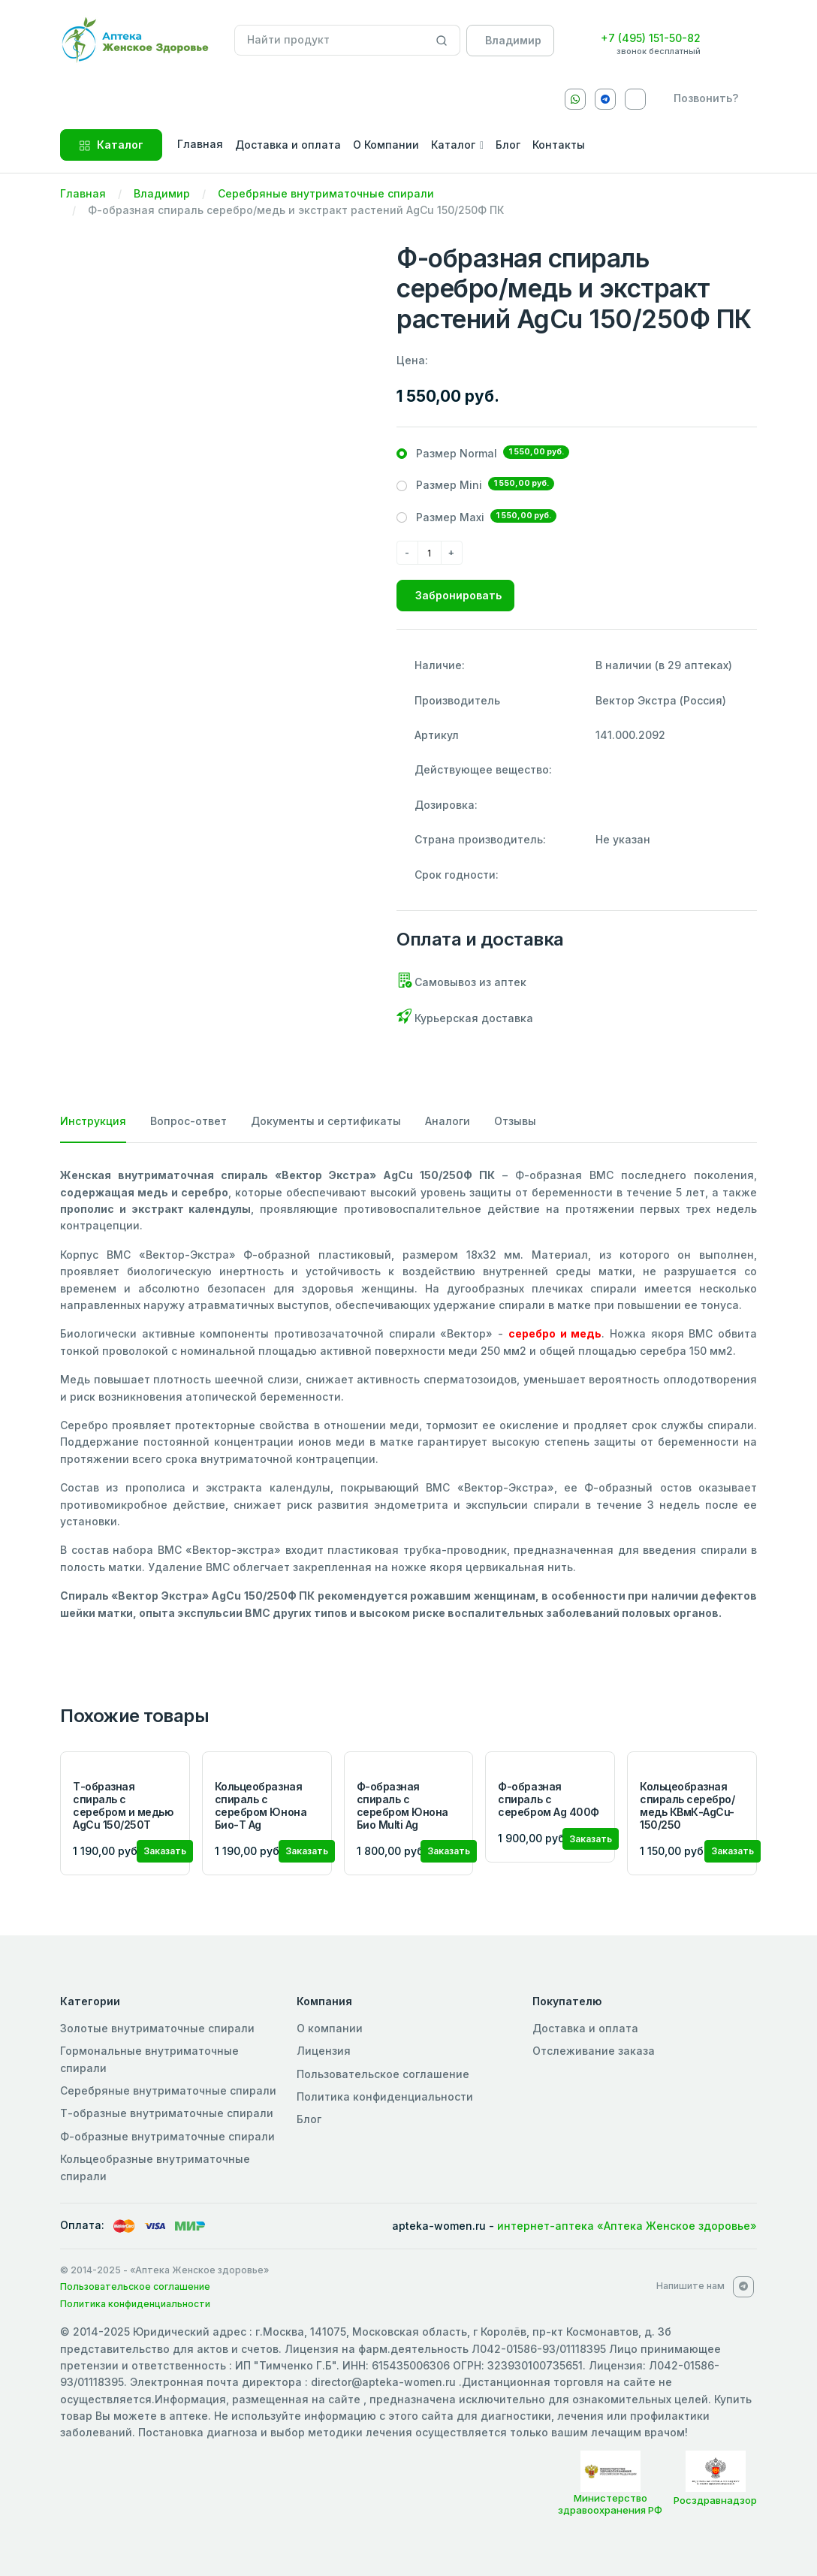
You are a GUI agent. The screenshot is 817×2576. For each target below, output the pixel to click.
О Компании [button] (386, 144)
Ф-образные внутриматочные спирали (167, 2136)
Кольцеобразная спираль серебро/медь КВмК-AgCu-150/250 (687, 1805)
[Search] (442, 40)
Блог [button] (508, 144)
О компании (330, 2028)
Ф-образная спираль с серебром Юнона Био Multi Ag (402, 1805)
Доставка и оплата (585, 2028)
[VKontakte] (635, 99)
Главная (83, 193)
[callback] (703, 98)
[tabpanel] (408, 1394)
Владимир (162, 193)
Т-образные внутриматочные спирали (166, 2113)
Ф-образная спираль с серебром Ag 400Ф (548, 1799)
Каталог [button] (453, 144)
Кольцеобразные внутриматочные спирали (155, 2167)
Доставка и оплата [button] (288, 144)
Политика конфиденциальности (385, 2096)
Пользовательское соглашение (383, 2074)
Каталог (111, 144)
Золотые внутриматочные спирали (157, 2028)
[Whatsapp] (575, 99)
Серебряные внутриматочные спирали (326, 193)
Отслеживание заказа (593, 2050)
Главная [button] (200, 143)
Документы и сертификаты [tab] (326, 1121)
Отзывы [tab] (515, 1121)
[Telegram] (605, 99)
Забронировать (458, 595)
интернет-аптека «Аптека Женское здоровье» (627, 2225)
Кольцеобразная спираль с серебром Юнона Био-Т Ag (260, 1805)
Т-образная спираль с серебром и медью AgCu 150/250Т (123, 1805)
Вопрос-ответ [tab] (188, 1121)
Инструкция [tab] (93, 1121)
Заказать (164, 1851)
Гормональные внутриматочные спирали (149, 2059)
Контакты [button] (558, 144)
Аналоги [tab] (447, 1121)
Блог (309, 2119)
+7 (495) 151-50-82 (651, 38)
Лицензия (324, 2050)
